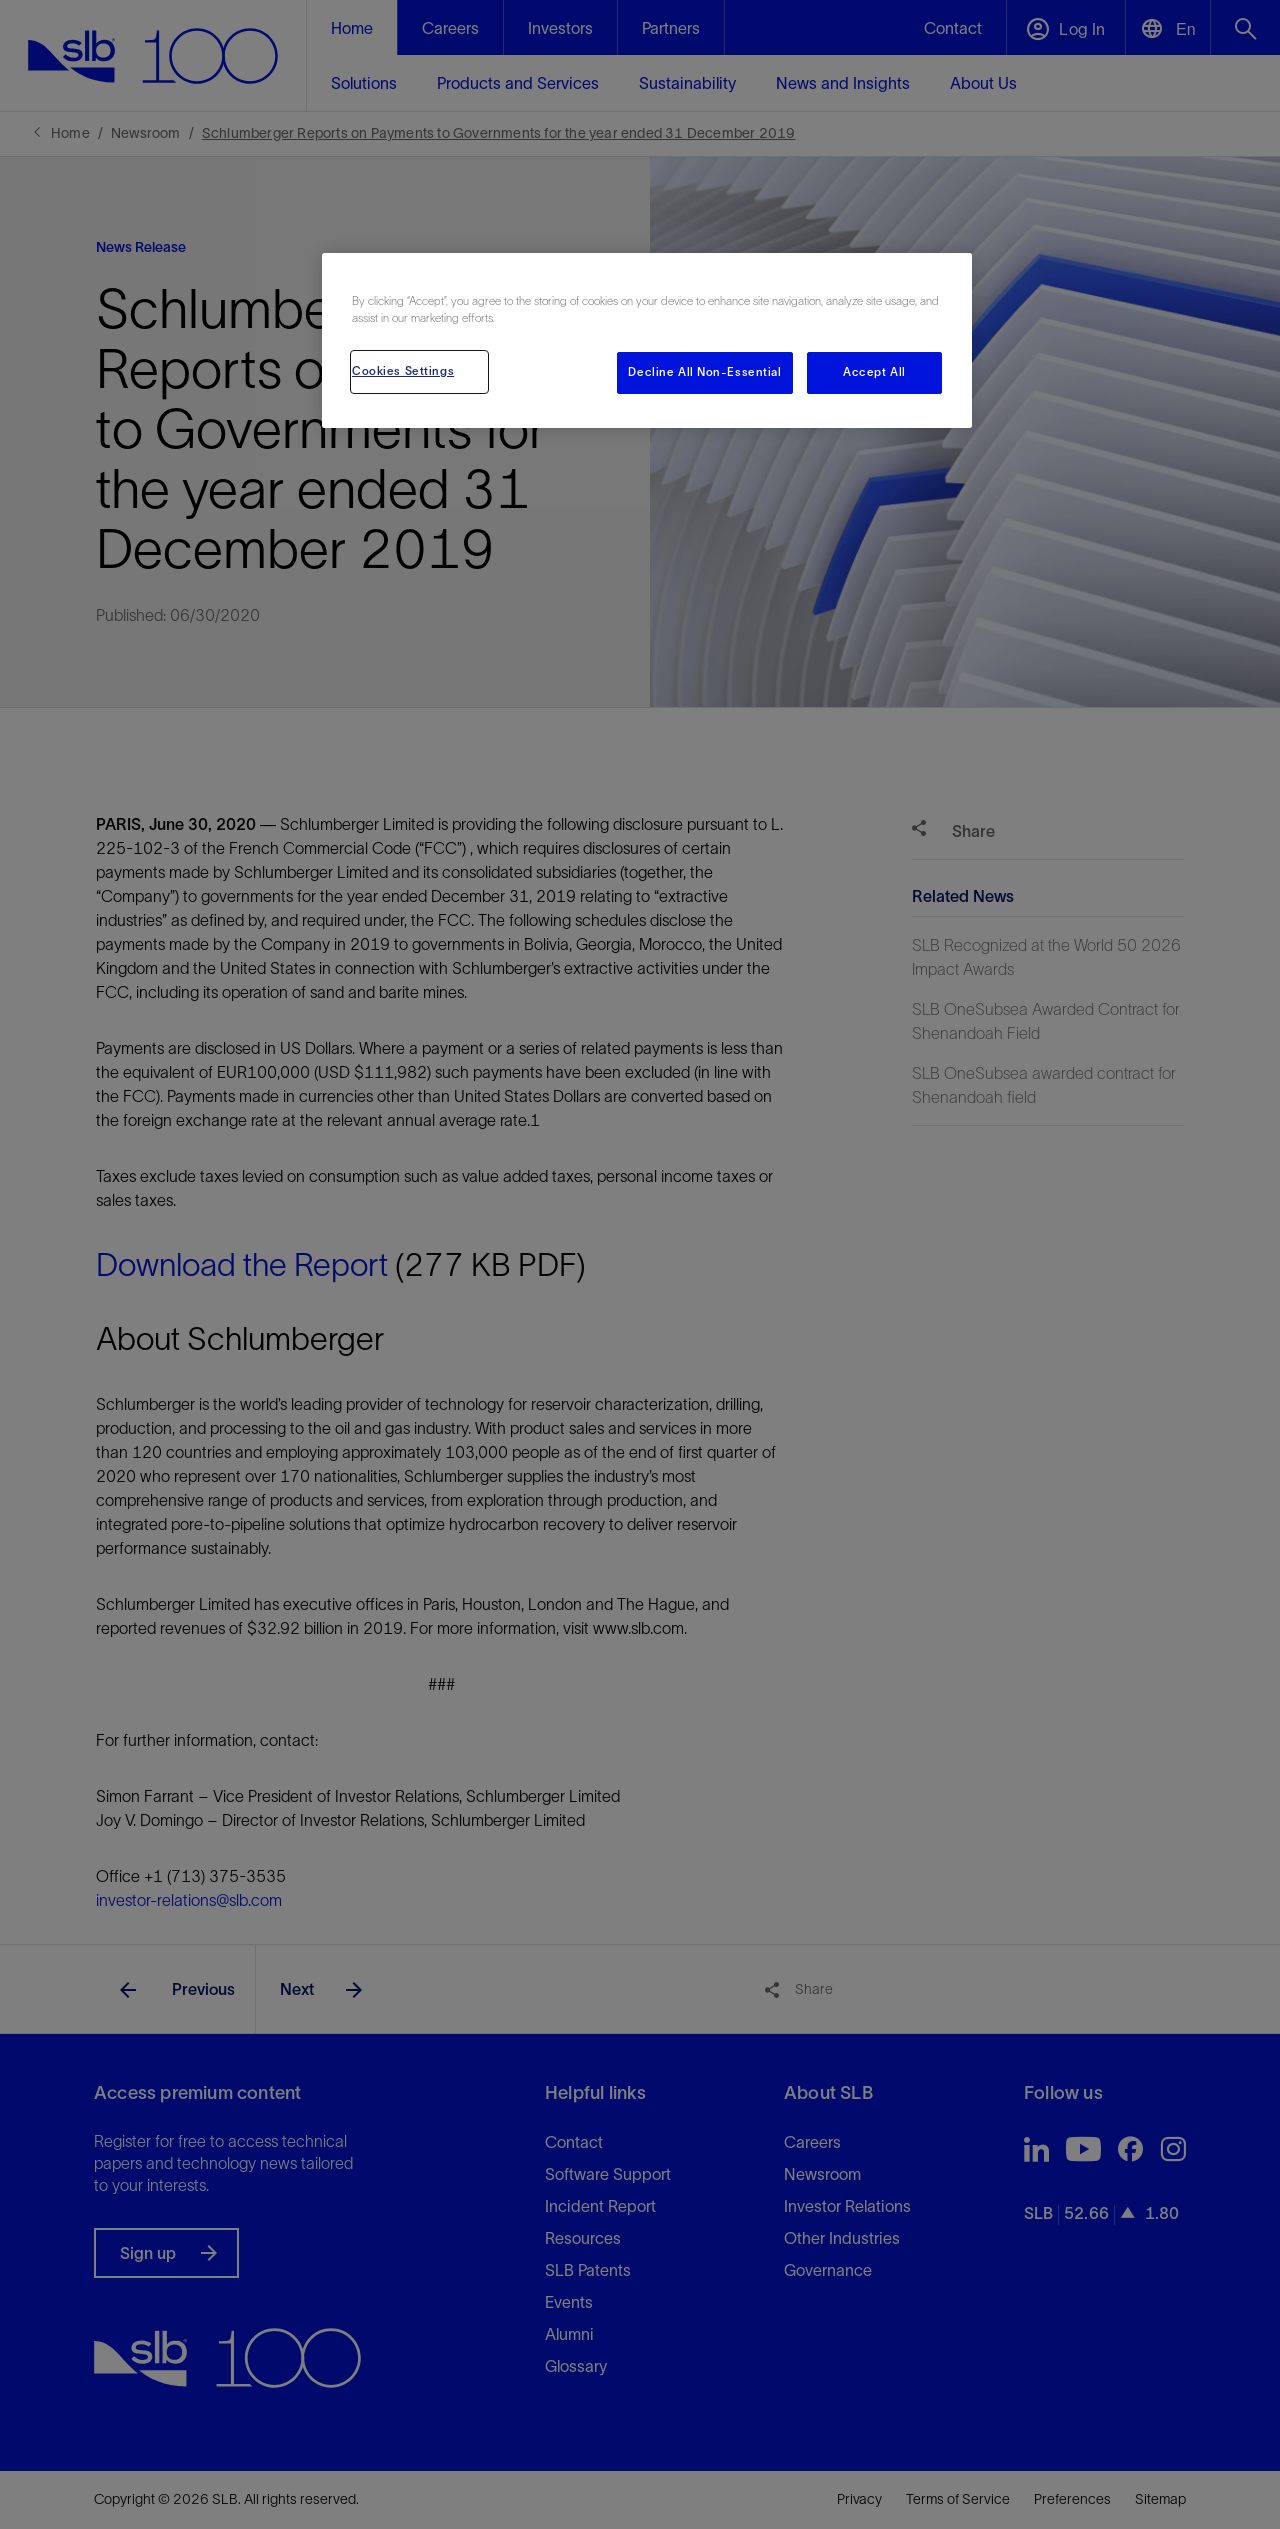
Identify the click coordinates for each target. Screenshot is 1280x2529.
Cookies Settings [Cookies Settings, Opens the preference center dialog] (403, 371)
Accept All (874, 372)
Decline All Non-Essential (704, 372)
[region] (647, 340)
